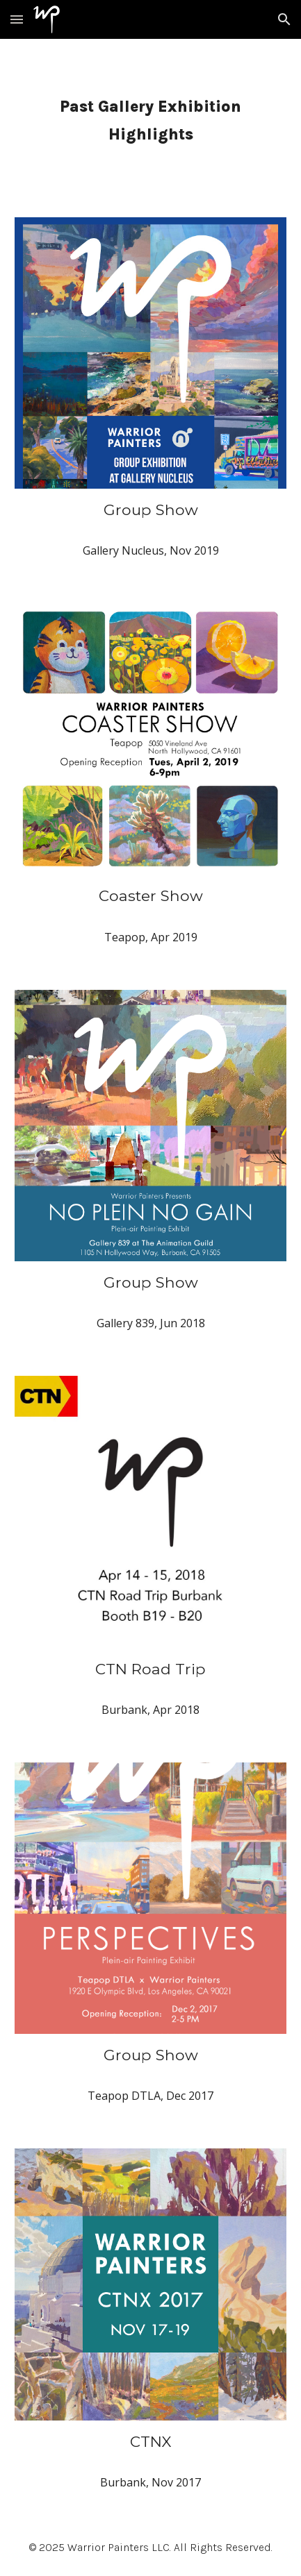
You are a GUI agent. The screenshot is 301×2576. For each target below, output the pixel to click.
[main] (150, 120)
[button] (16, 19)
